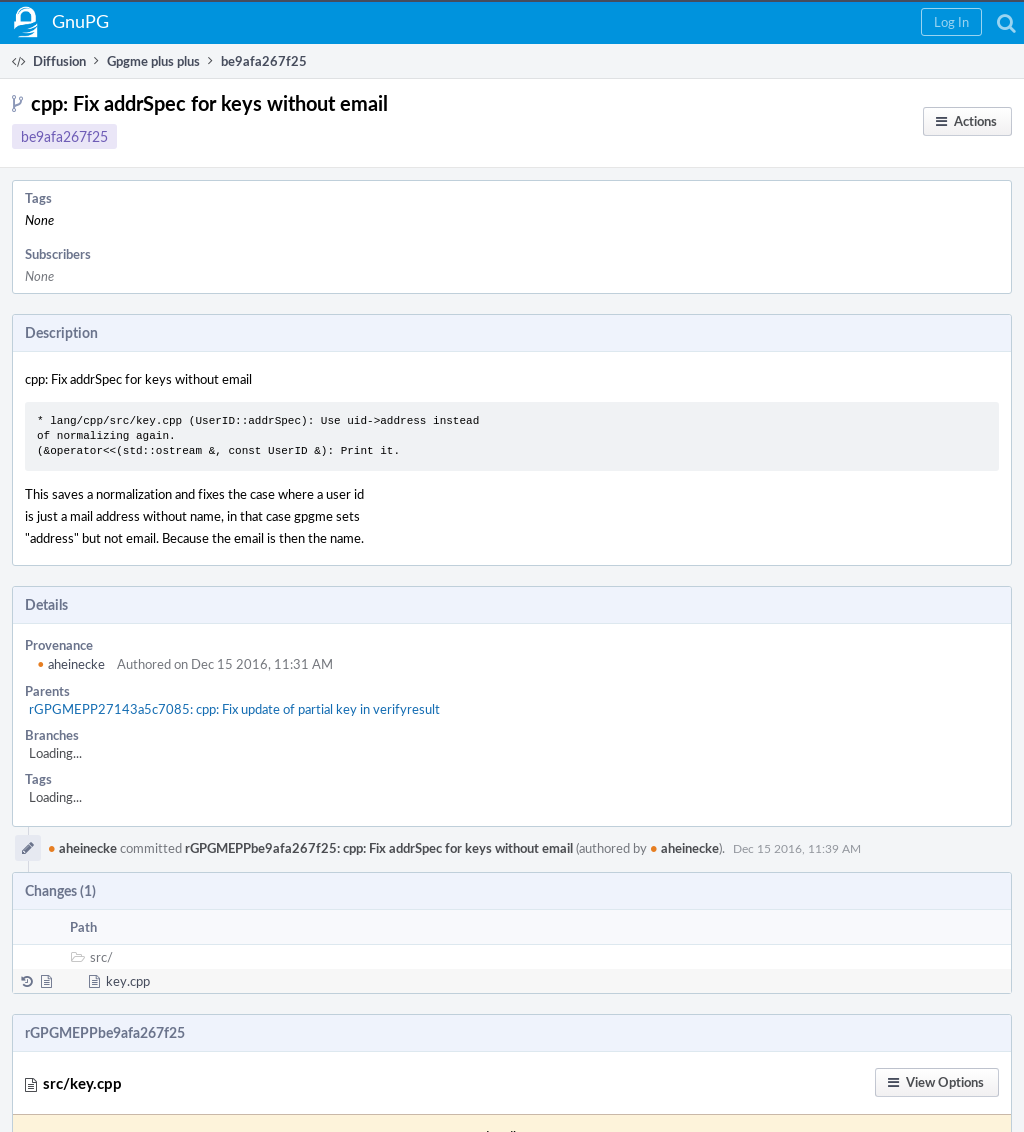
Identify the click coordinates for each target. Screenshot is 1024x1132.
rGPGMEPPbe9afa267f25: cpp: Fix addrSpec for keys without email (379, 848)
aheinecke (71, 664)
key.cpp (128, 981)
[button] (951, 22)
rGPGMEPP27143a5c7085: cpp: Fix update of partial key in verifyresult (234, 709)
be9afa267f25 (64, 136)
